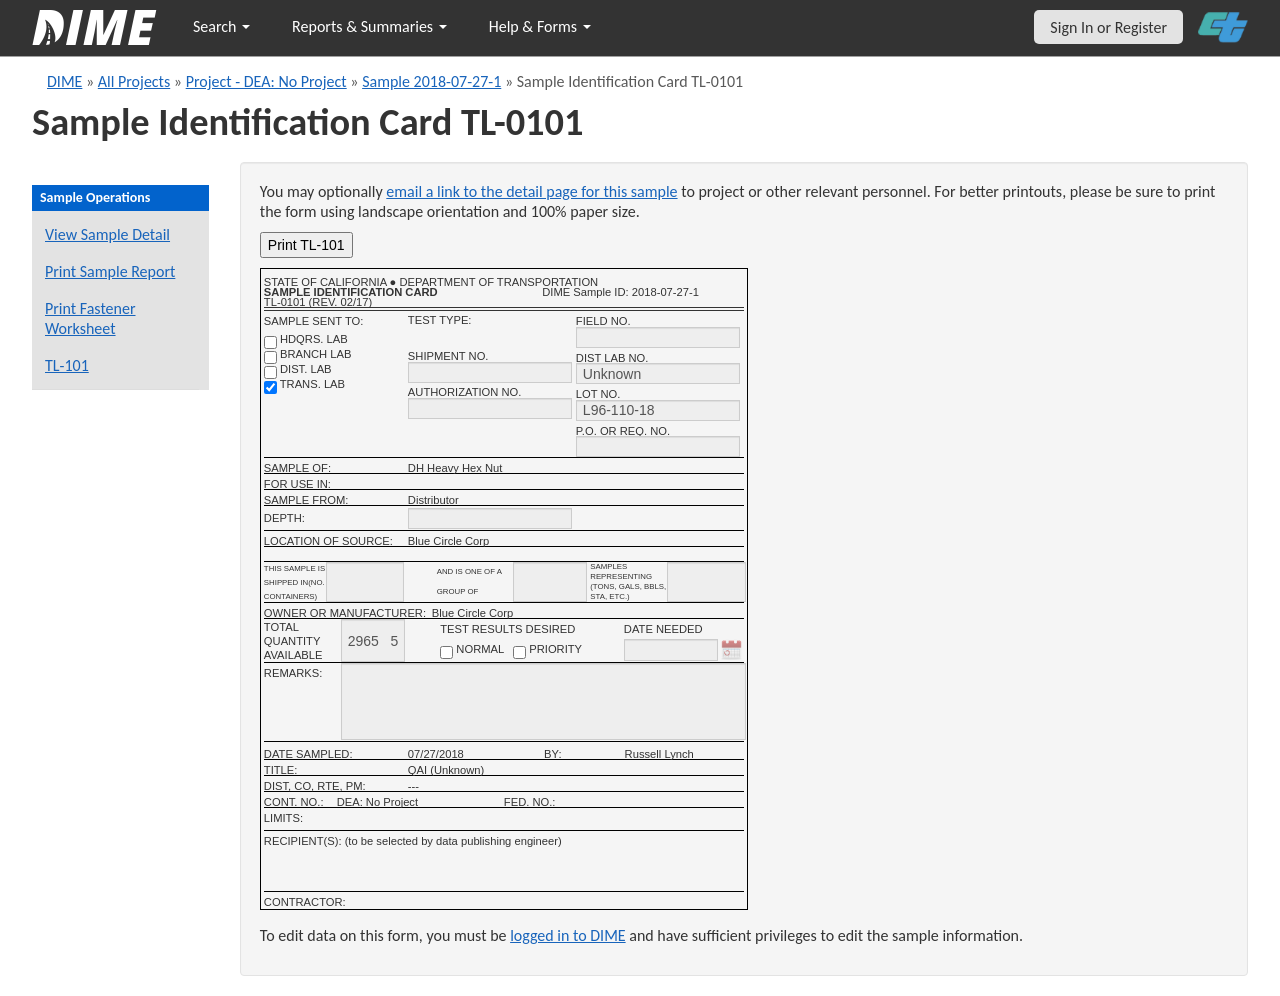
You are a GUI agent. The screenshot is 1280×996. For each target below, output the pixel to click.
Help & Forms (540, 26)
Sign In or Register (1108, 27)
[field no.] (658, 337)
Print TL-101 (306, 245)
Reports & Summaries (369, 26)
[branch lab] (270, 357)
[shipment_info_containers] (365, 582)
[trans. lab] (270, 387)
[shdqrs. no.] (270, 342)
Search (221, 26)
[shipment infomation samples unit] (706, 582)
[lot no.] (658, 410)
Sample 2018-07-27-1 (431, 81)
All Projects (134, 81)
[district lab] (270, 372)
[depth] (490, 518)
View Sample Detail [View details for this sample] (107, 234)
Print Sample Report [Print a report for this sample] (110, 271)
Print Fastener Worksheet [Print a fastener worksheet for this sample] (90, 318)
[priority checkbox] (519, 652)
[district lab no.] (658, 373)
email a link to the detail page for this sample (531, 191)
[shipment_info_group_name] (550, 582)
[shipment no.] (490, 372)
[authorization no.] (490, 408)
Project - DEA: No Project (266, 81)
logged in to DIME (568, 935)
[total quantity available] (373, 640)
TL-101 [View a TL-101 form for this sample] (67, 365)
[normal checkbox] (446, 652)
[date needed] (671, 650)
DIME (64, 81)
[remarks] (543, 701)
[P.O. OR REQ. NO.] (658, 446)
